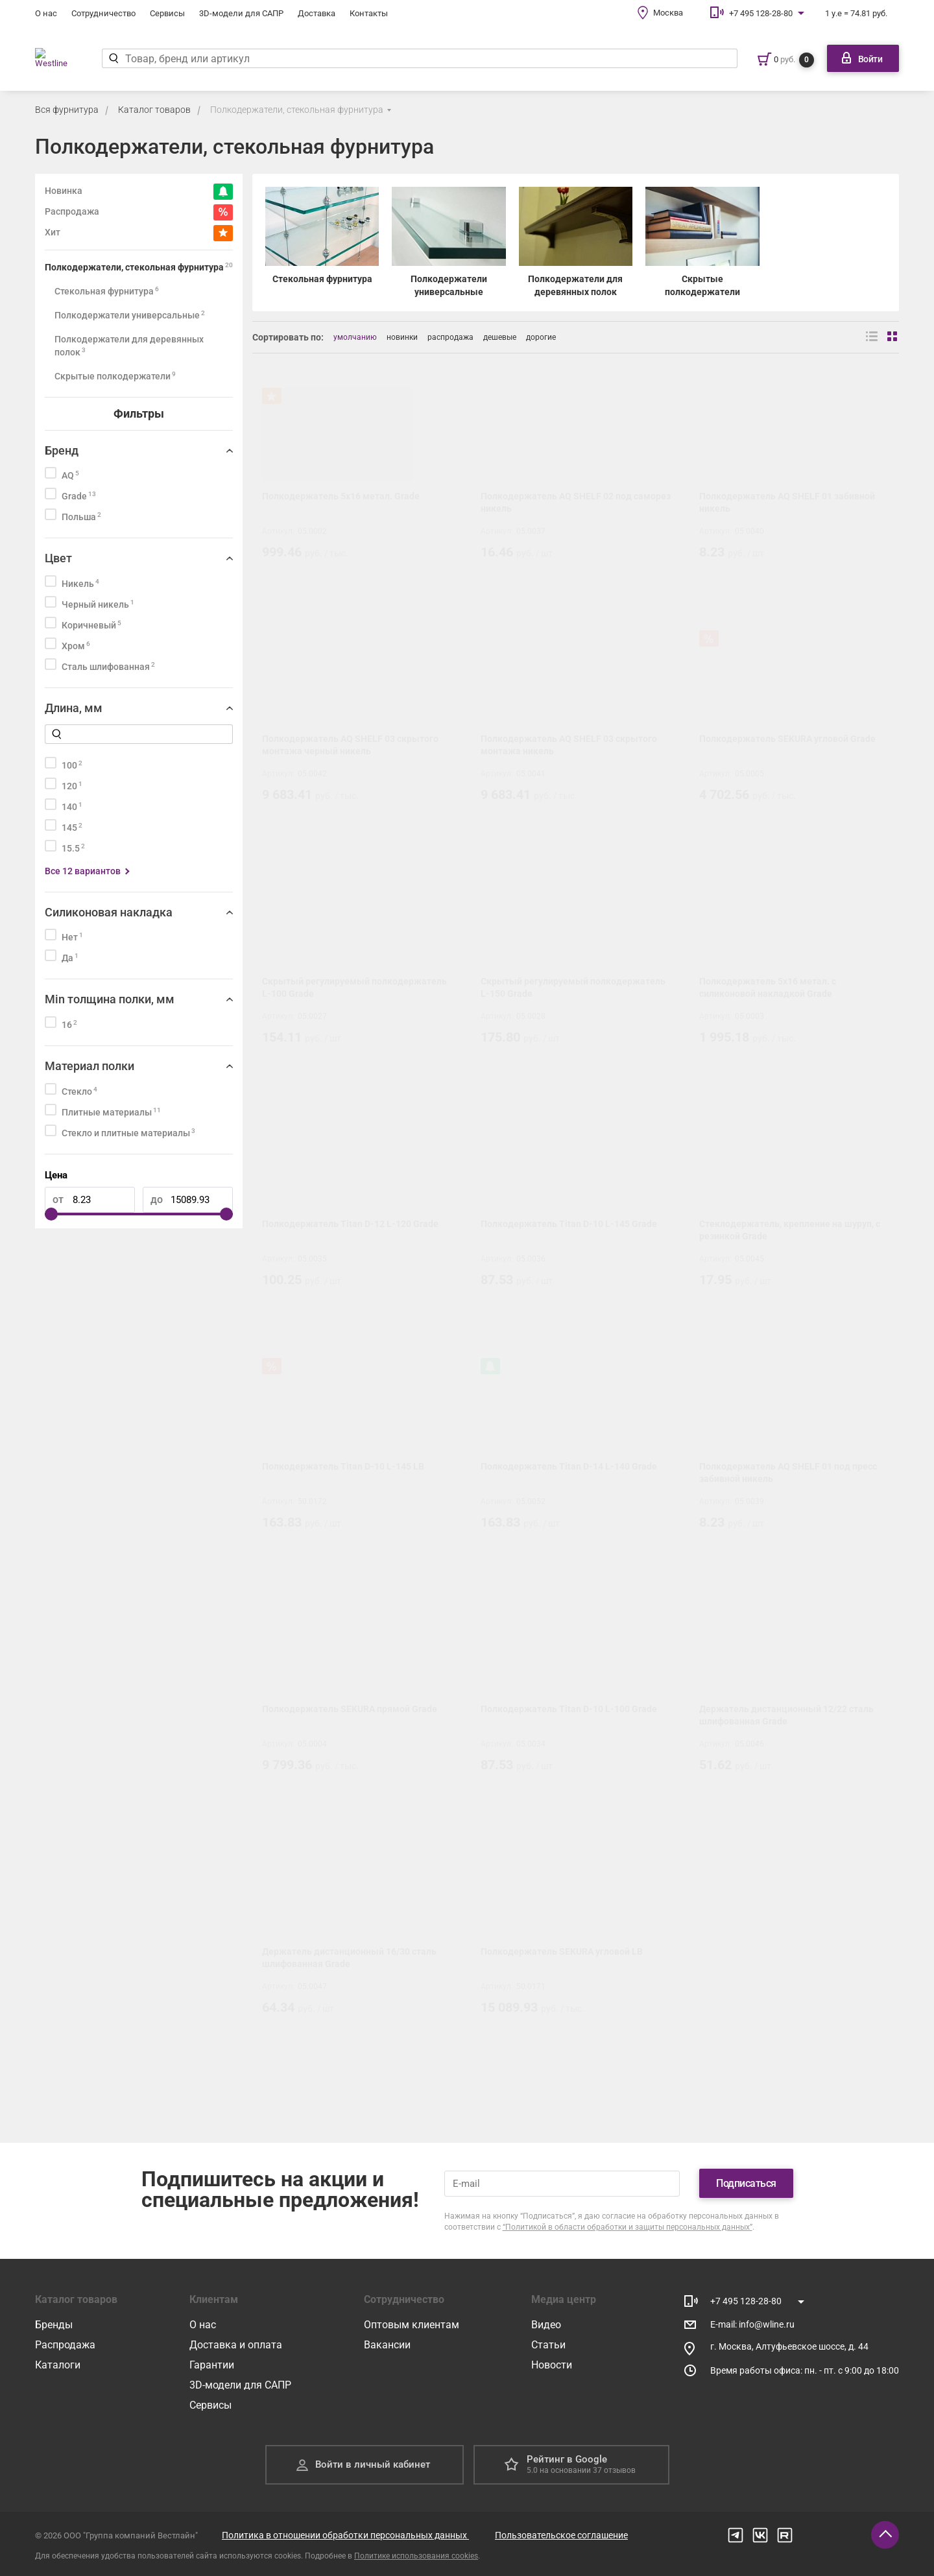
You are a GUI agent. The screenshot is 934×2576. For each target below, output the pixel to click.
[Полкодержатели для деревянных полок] (575, 243)
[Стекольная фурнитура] (322, 243)
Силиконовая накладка (109, 912)
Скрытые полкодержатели (115, 375)
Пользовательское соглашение (561, 2535)
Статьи (548, 2345)
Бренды (54, 2325)
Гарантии (211, 2365)
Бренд (61, 450)
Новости (551, 2365)
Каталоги (57, 2365)
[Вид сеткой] (893, 337)
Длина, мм (73, 708)
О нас (46, 13)
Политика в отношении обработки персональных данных (345, 2535)
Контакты (369, 13)
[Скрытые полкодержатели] (702, 243)
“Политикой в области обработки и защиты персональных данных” (627, 2227)
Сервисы (167, 13)
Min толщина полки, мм (109, 999)
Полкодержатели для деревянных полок (129, 345)
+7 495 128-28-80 (761, 13)
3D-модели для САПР (241, 13)
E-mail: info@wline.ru (752, 2324)
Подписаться (746, 2183)
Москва (668, 13)
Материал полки (89, 1066)
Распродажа (65, 2345)
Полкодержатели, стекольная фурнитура (296, 109)
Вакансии (387, 2345)
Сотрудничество (103, 13)
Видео (546, 2325)
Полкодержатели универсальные (129, 314)
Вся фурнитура (67, 109)
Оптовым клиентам (411, 2325)
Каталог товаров (154, 109)
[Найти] (123, 58)
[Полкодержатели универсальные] (448, 243)
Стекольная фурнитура (106, 290)
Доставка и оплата (235, 2345)
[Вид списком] (872, 337)
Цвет (58, 558)
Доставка (316, 13)
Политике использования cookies (416, 2555)
